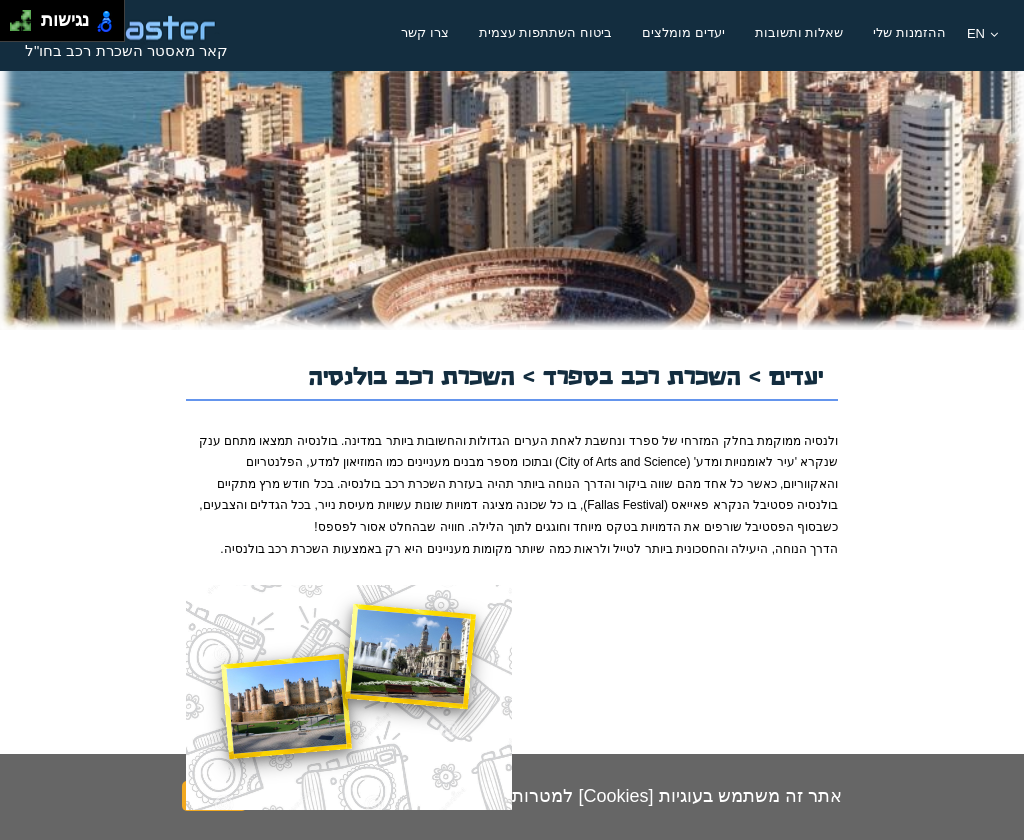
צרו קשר (425, 32)
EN (982, 33)
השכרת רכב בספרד (646, 373)
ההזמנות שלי (909, 32)
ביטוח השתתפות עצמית (545, 32)
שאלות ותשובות (799, 32)
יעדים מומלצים (683, 32)
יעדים (796, 373)
